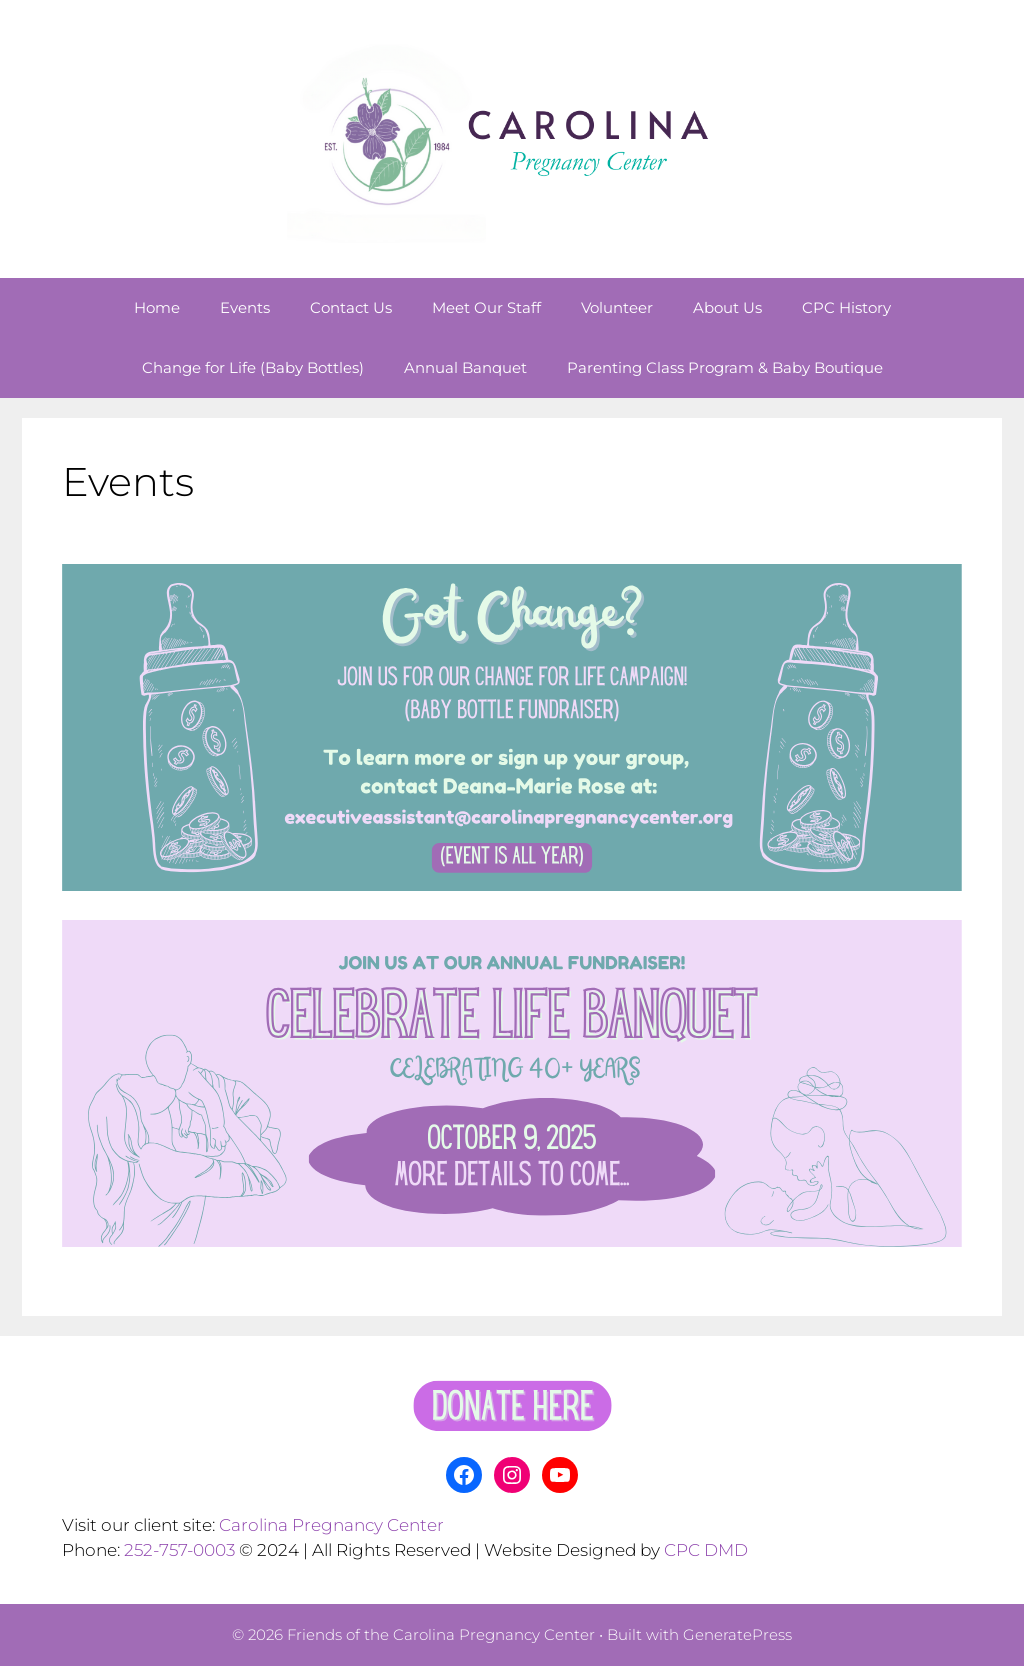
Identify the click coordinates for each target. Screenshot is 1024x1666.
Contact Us (351, 307)
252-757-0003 (179, 1550)
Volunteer (617, 307)
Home (157, 307)
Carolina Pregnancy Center (331, 1525)
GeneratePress (737, 1634)
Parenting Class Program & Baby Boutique (725, 367)
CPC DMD (706, 1550)
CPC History (846, 307)
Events (245, 307)
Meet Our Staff (486, 307)
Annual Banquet (465, 367)
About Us (727, 307)
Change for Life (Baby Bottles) (253, 367)
